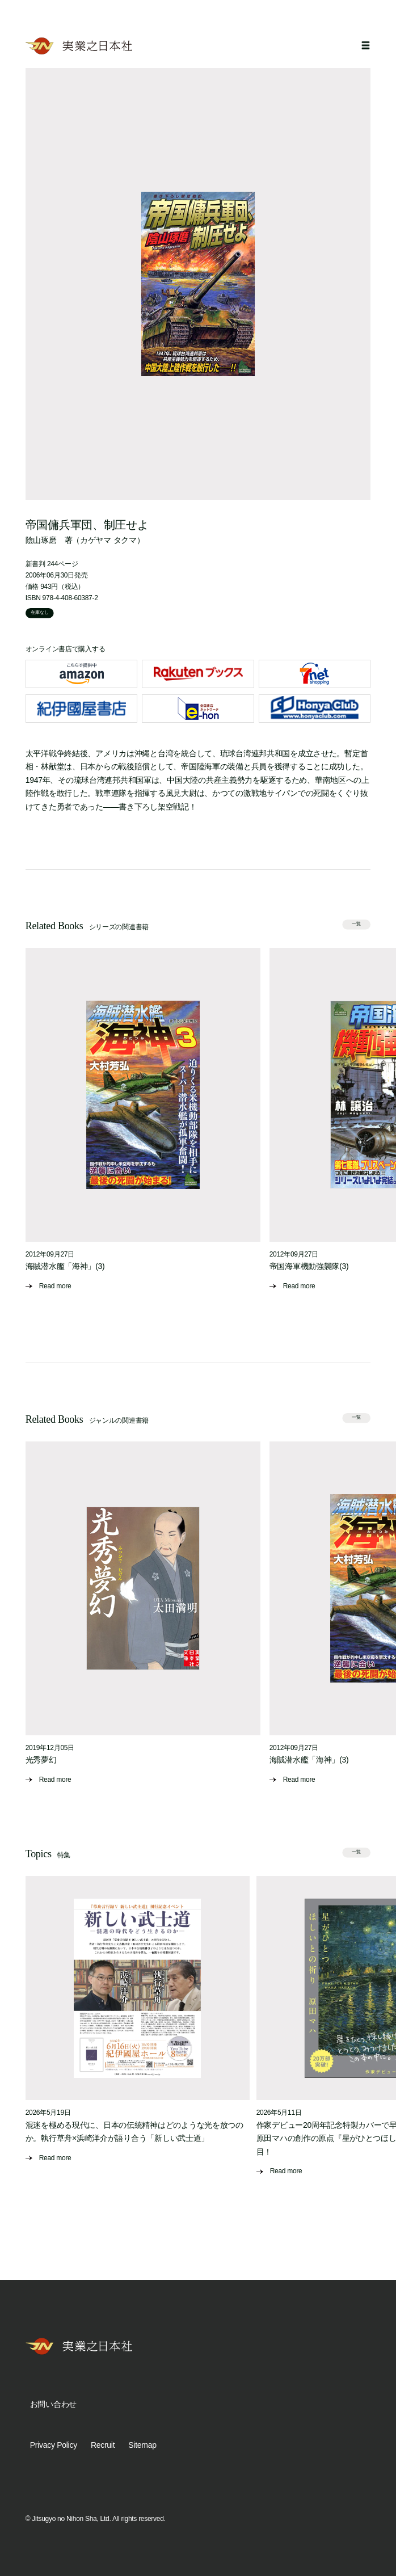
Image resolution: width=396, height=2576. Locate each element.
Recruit (103, 2444)
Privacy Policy (53, 2444)
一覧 (356, 923)
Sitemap (142, 2444)
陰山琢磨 (41, 540)
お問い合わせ (53, 2404)
